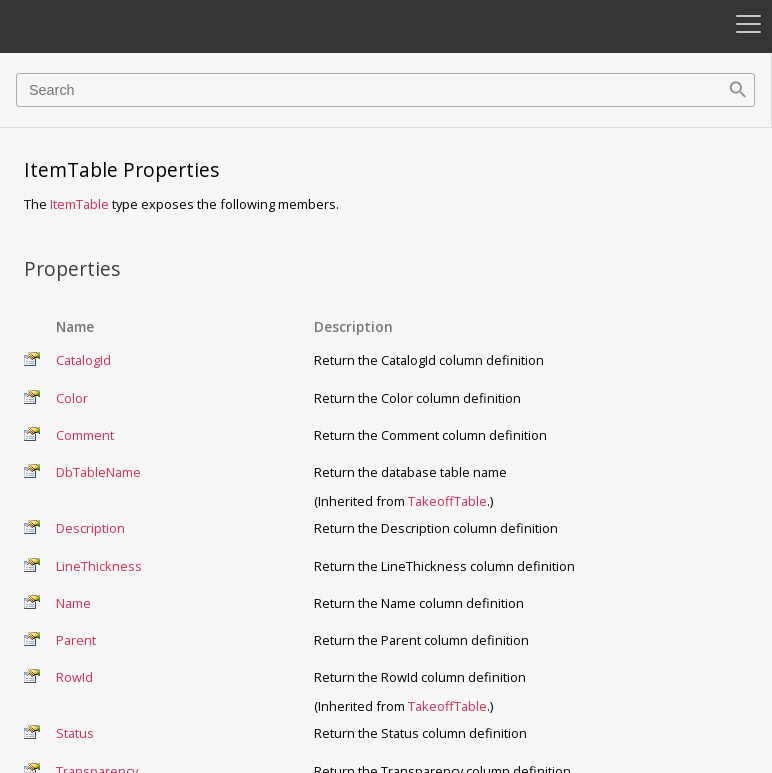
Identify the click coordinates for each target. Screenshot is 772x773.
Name (73, 603)
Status (75, 733)
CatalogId (83, 360)
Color (72, 398)
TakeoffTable (447, 501)
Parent (76, 640)
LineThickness (99, 566)
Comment (85, 435)
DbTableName (98, 472)
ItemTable (79, 204)
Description (90, 528)
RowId (74, 677)
